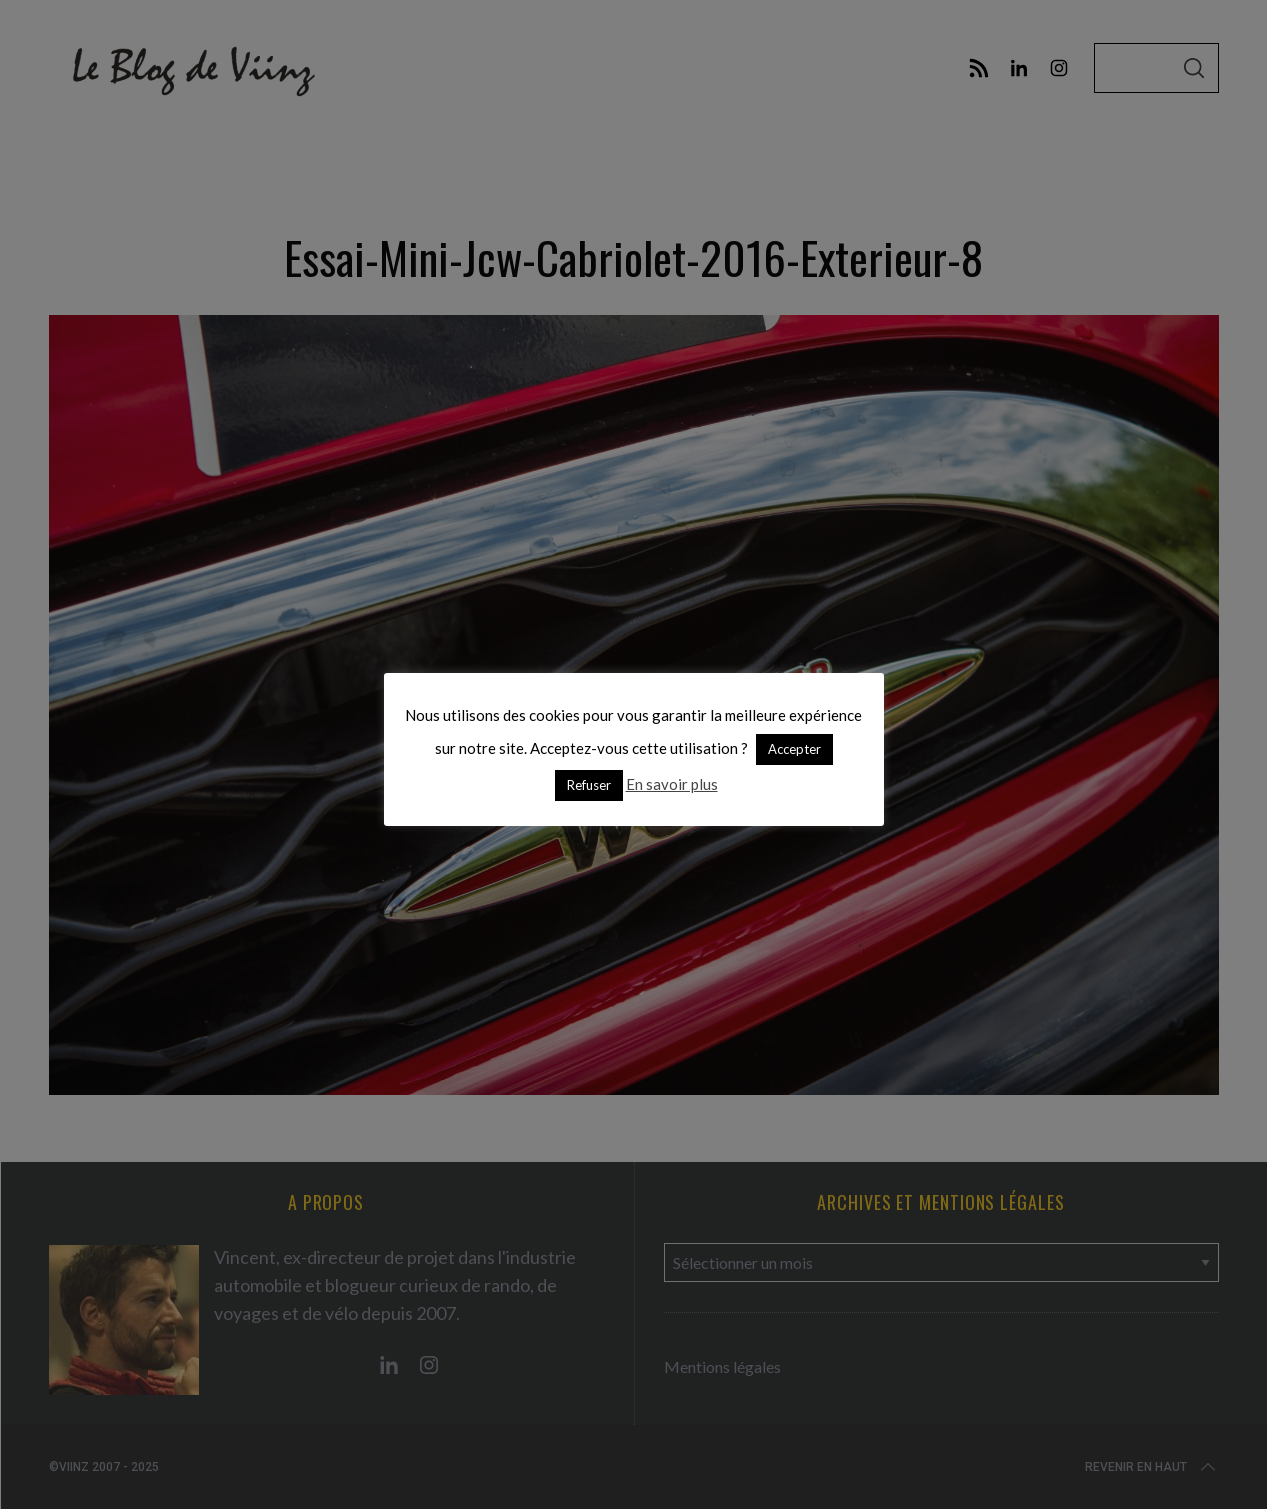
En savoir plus (672, 784)
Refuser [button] (589, 785)
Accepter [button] (794, 749)
